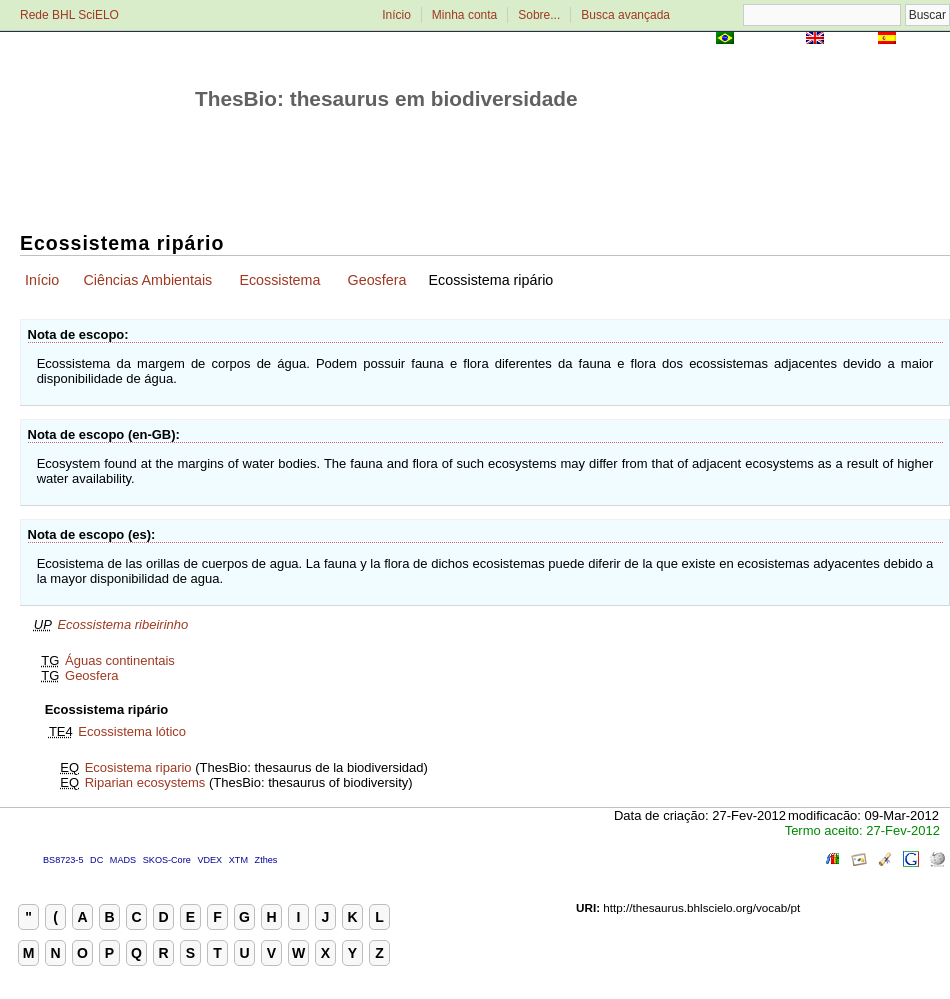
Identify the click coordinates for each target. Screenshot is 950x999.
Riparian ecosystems (145, 782)
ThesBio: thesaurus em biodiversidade (386, 98)
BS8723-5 (63, 860)
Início (396, 15)
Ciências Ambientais (147, 280)
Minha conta (464, 15)
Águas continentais (120, 660)
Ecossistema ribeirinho (122, 624)
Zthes (266, 860)
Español (924, 39)
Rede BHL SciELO (69, 15)
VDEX (209, 860)
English (850, 39)
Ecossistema (279, 280)
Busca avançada (625, 15)
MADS (123, 860)
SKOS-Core (167, 860)
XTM (238, 860)
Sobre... (539, 15)
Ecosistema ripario (138, 767)
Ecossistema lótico (132, 731)
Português (770, 39)
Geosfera (377, 280)
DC (96, 860)
